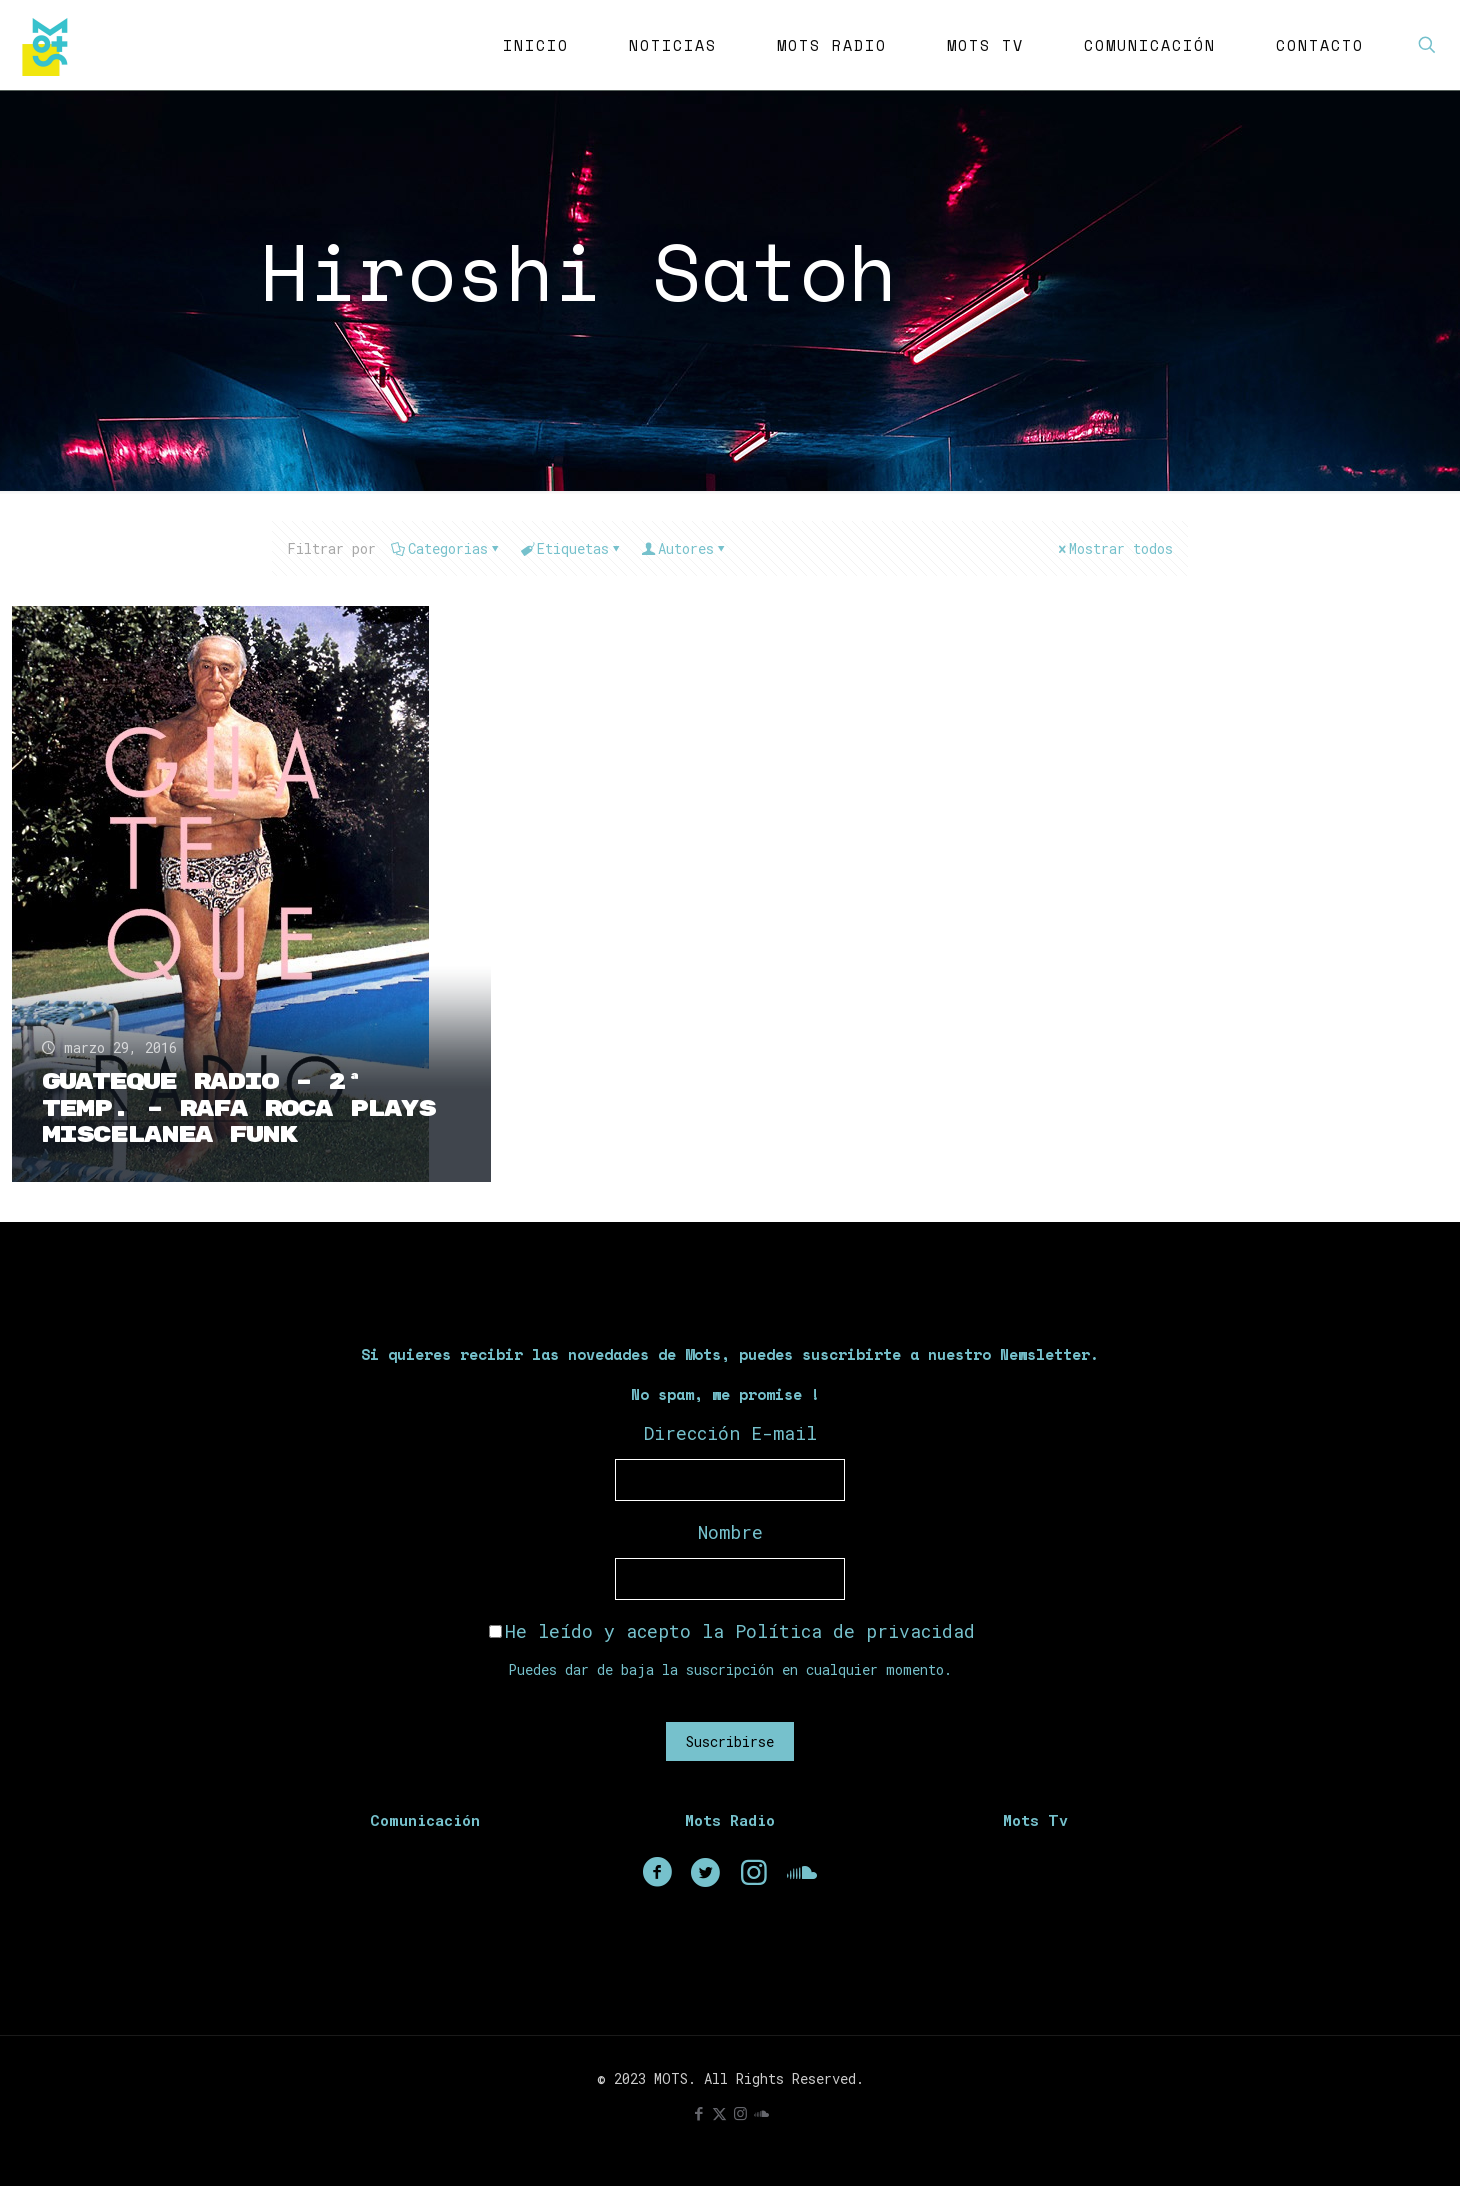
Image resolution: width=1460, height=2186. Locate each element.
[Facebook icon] (698, 2113)
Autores (684, 548)
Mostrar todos (1114, 548)
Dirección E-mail (730, 1433)
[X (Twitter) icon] (719, 2113)
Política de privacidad (855, 1631)
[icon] (761, 2113)
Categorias (446, 548)
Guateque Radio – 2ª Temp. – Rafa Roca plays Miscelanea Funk (239, 1108)
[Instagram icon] (740, 2113)
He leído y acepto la (732, 1631)
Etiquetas (571, 548)
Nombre (730, 1532)
